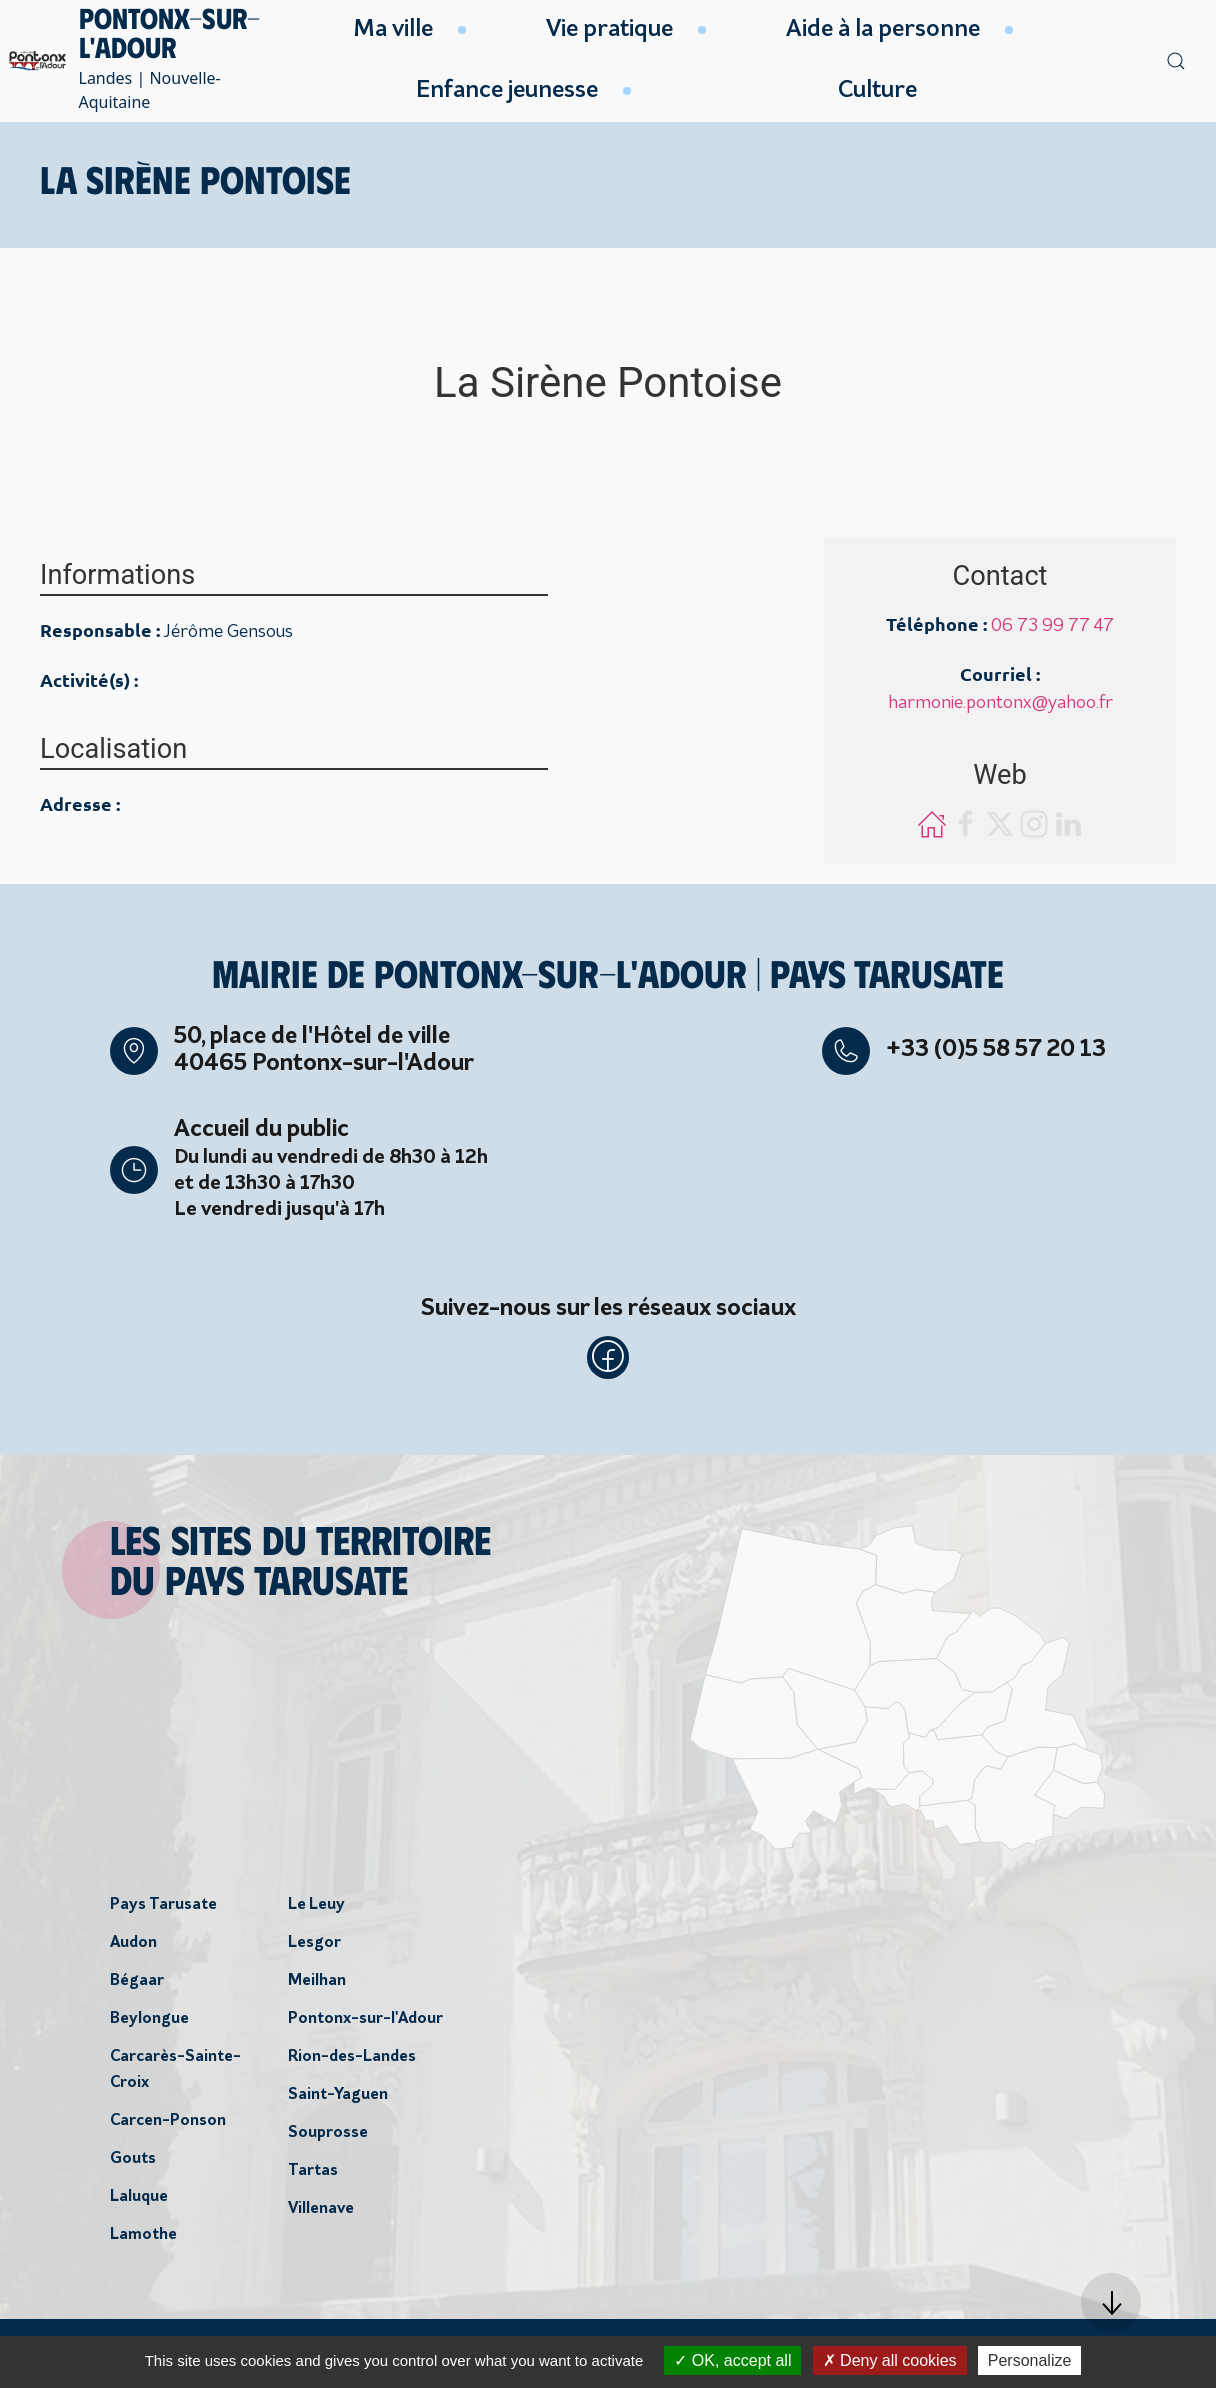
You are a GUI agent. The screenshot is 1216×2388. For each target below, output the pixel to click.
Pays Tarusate (163, 1910)
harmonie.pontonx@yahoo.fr (1000, 703)
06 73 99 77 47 (1052, 626)
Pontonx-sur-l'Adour (365, 2024)
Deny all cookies (890, 2360)
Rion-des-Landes (352, 2062)
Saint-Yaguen (338, 2100)
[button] (1111, 2303)
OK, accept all (732, 2360)
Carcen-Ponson (168, 2126)
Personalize (1030, 2360)
